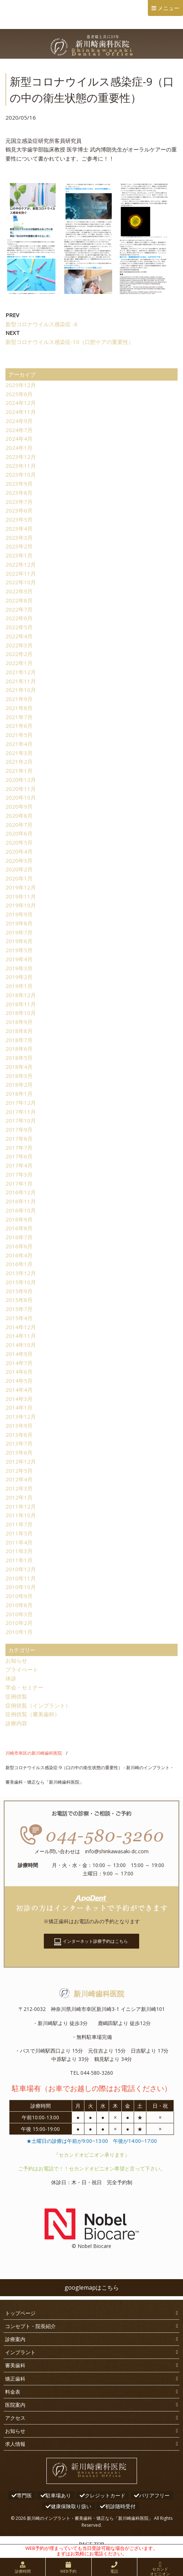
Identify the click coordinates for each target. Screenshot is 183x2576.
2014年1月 (19, 1407)
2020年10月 (20, 797)
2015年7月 (19, 1308)
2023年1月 (19, 555)
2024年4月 (19, 438)
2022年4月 (19, 636)
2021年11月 (20, 681)
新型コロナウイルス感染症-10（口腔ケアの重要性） (69, 341)
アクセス (15, 2417)
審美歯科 (15, 2365)
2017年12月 (20, 1102)
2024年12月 (20, 402)
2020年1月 (19, 878)
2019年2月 (19, 976)
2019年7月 (19, 932)
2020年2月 (19, 869)
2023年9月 (19, 483)
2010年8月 (19, 1605)
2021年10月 (20, 689)
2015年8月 (19, 1299)
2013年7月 (19, 1443)
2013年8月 (19, 1434)
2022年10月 (20, 582)
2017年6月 (19, 1156)
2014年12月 (20, 1327)
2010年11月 (20, 1578)
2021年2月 (19, 761)
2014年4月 (19, 1389)
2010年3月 (19, 1614)
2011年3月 (19, 1551)
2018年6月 (19, 1048)
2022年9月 (19, 591)
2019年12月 (20, 887)
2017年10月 (20, 1120)
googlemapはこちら (92, 2287)
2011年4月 (19, 1542)
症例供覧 (16, 1696)
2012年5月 (19, 1470)
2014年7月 (19, 1362)
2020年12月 (20, 779)
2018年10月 (20, 1012)
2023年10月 (20, 474)
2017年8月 (19, 1138)
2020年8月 (19, 815)
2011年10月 (20, 1515)
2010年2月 (19, 1622)
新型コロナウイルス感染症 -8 (41, 324)
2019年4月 (19, 959)
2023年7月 (19, 501)
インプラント (20, 2352)
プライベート (21, 1669)
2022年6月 (19, 618)
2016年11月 (20, 1201)
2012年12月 (20, 1461)
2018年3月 (19, 1075)
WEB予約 (68, 2571)
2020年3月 (19, 860)
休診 (10, 1678)
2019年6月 (19, 941)
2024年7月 (19, 430)
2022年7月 (19, 609)
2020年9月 (19, 806)
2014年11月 (20, 1335)
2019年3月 (19, 968)
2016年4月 (19, 1255)
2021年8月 (19, 708)
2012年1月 (19, 1497)
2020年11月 (20, 788)
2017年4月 (19, 1165)
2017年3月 (19, 1174)
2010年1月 (19, 1631)
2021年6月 (19, 725)
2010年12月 (20, 1569)
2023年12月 (20, 456)
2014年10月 (20, 1344)
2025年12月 (20, 385)
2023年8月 (19, 492)
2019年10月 (20, 905)
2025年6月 (19, 394)
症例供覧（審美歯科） (32, 1714)
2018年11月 (20, 1004)
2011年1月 (19, 1560)
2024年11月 (20, 411)
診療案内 (15, 2339)
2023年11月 (20, 465)
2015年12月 (20, 1273)
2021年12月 (20, 672)
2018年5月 (19, 1057)
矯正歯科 (15, 2378)
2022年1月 (19, 663)
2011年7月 (19, 1524)
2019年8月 (19, 923)
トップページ (20, 2313)
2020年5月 (19, 842)
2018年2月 (19, 1084)
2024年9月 (19, 420)
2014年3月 (19, 1398)
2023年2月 (19, 546)
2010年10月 (20, 1586)
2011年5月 (19, 1533)
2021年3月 (19, 752)
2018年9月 (19, 1021)
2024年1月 (19, 447)
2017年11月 (20, 1111)
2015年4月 (19, 1318)
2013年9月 (19, 1425)
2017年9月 (19, 1129)
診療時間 (23, 2571)
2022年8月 (19, 600)
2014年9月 (19, 1353)
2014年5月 (19, 1380)
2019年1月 (19, 986)
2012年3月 (19, 1488)
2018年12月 (20, 995)
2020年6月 (19, 833)
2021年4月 (19, 743)
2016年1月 (19, 1264)
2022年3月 (19, 645)
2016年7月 (19, 1237)
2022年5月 (19, 627)
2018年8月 (19, 1030)
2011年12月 (20, 1506)
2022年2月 (19, 654)
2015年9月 (19, 1291)
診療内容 (16, 1723)
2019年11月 (20, 896)
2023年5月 (19, 519)
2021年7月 (19, 717)
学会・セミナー (24, 1687)
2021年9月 (19, 698)
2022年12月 (20, 564)
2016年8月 (19, 1228)
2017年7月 (19, 1147)
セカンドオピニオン (160, 2571)
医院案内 (15, 2404)
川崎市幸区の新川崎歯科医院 (33, 1753)
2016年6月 (19, 1246)
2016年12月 (20, 1192)
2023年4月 (19, 528)
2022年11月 (20, 573)
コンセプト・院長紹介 (30, 2326)
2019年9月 (19, 914)
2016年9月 (19, 1219)
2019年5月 (19, 950)
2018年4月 (19, 1066)
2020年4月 (19, 851)
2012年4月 (19, 1479)
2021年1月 (19, 770)
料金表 (12, 2391)
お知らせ (16, 1660)
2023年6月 (19, 510)
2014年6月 (19, 1371)
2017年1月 (19, 1183)
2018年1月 (19, 1093)
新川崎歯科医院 (91, 1994)
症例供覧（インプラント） (38, 1705)
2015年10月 (20, 1282)
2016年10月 (20, 1210)
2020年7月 (19, 824)
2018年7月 (19, 1040)
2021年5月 (19, 734)
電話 (114, 2571)
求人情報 (15, 2443)
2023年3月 (19, 537)
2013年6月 (19, 1452)
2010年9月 (19, 1596)
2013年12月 (20, 1416)
